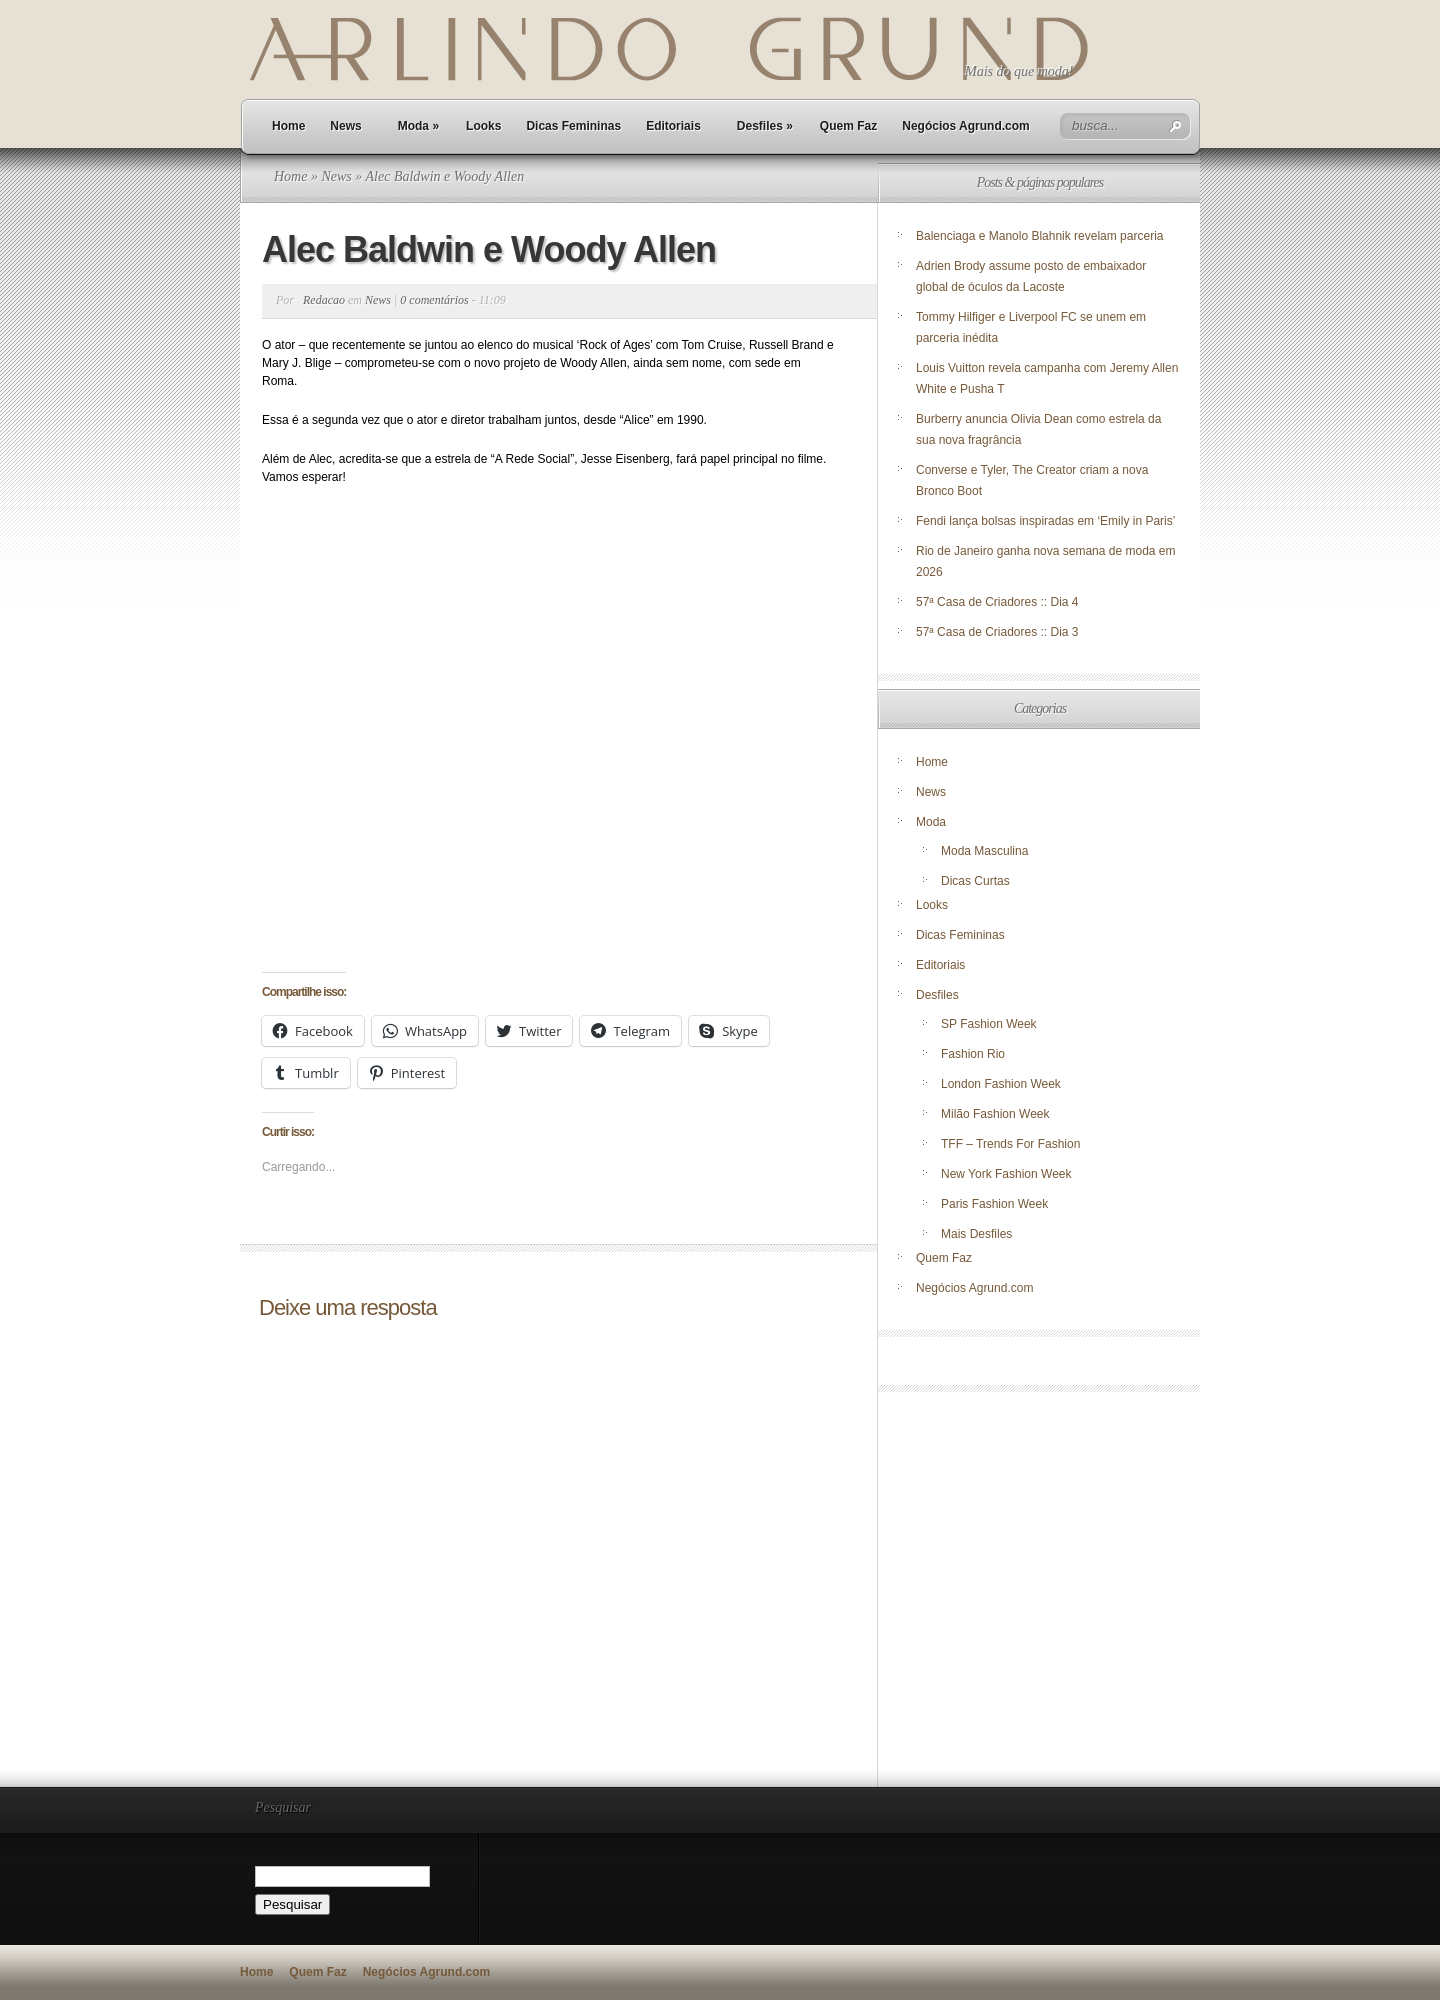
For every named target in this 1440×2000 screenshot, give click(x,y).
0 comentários (434, 300)
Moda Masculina (984, 851)
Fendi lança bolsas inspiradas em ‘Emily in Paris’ (1045, 521)
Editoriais (673, 126)
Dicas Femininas (573, 126)
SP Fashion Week (989, 1024)
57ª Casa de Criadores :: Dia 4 (997, 602)
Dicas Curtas (975, 881)
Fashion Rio (973, 1054)
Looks (483, 126)
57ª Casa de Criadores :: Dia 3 (997, 632)
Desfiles (765, 126)
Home (288, 126)
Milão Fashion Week (995, 1114)
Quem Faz (848, 126)
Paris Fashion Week (994, 1204)
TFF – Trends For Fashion (1010, 1144)
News (345, 126)
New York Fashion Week (1006, 1174)
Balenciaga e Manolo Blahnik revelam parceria (1041, 236)
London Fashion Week (1001, 1084)
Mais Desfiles (976, 1234)
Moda (418, 126)
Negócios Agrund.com (966, 126)
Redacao (324, 300)
